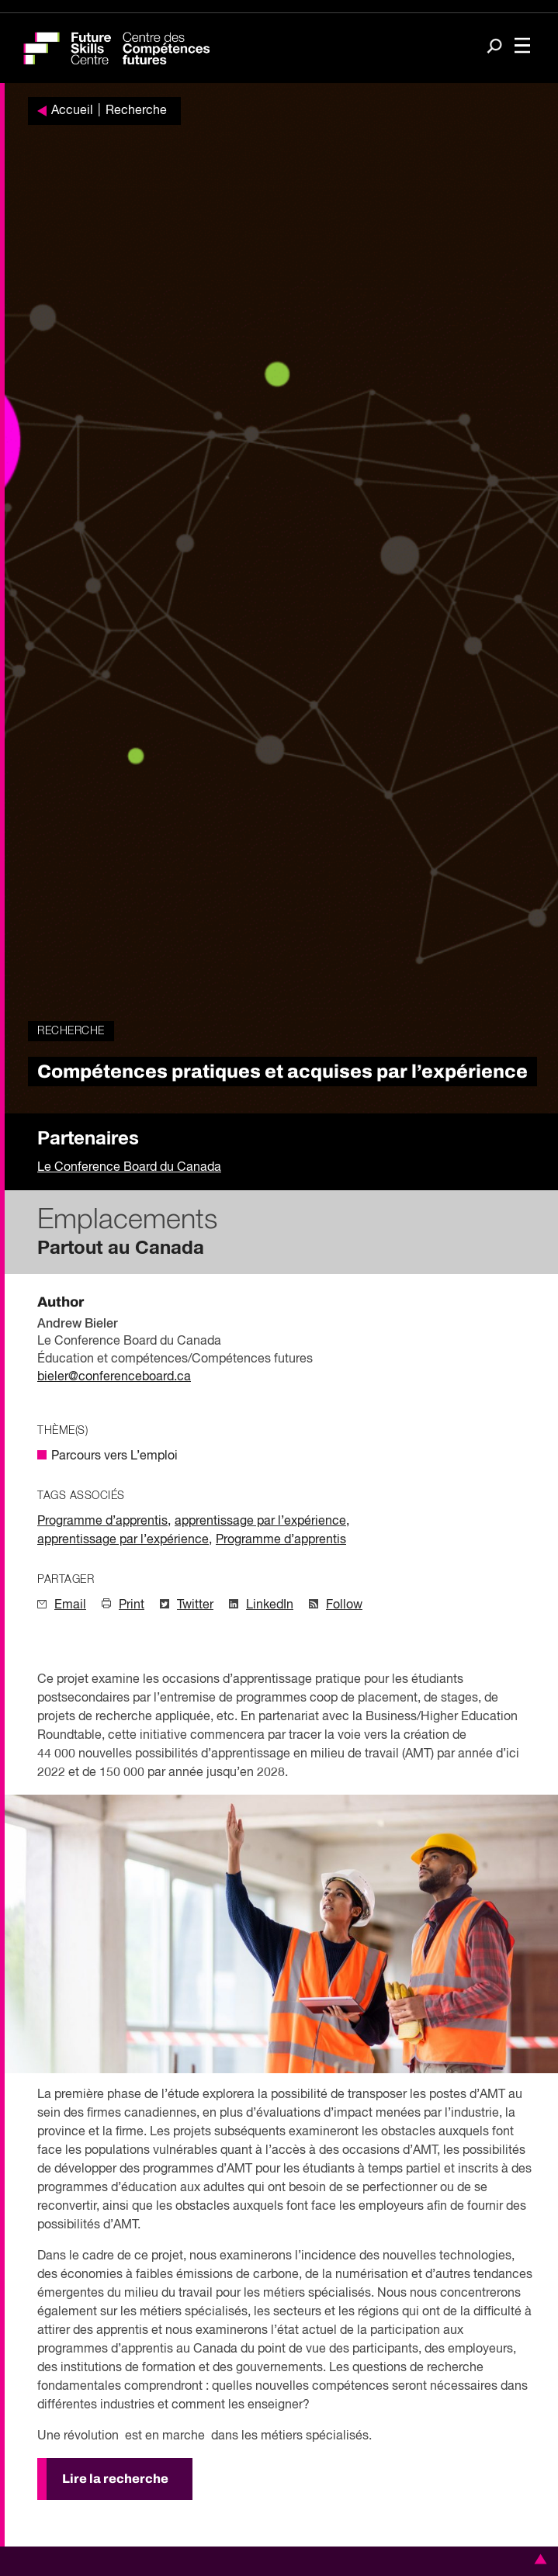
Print (131, 1605)
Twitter (195, 1605)
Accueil (72, 111)
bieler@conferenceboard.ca (114, 1377)
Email (70, 1605)
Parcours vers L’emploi (114, 1456)
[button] (537, 2558)
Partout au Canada (120, 1248)
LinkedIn (269, 1605)
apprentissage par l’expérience (260, 1521)
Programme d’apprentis (102, 1521)
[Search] (494, 47)
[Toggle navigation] (522, 46)
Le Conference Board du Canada (129, 1168)
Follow (344, 1605)
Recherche (136, 111)
